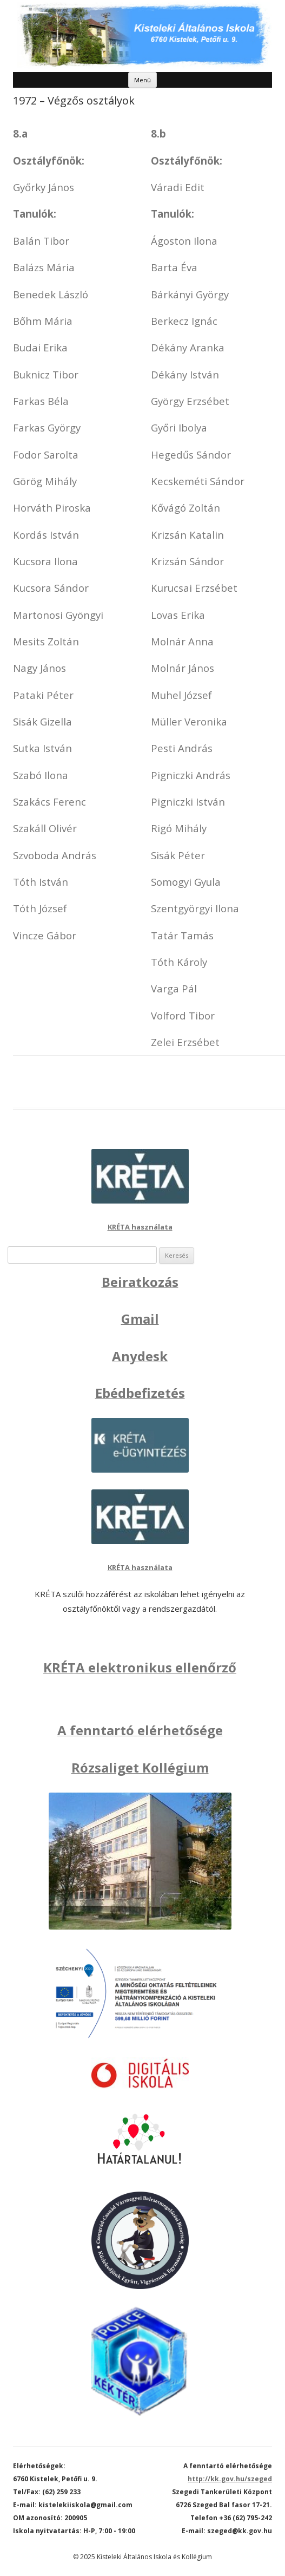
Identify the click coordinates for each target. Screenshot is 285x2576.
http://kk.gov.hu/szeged (230, 2478)
